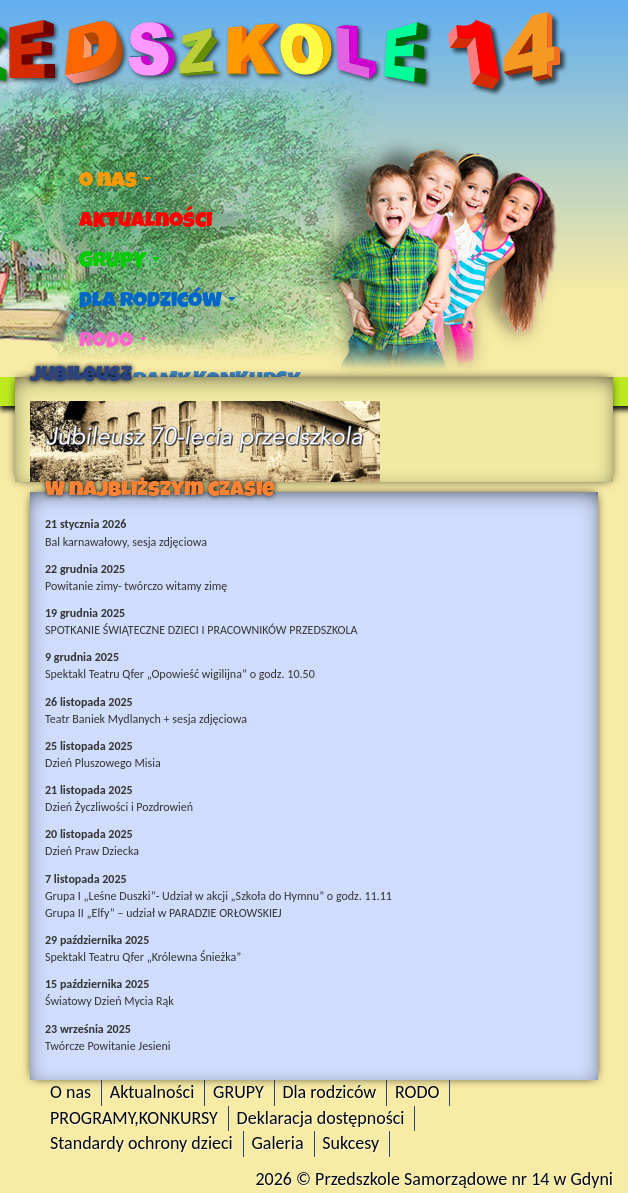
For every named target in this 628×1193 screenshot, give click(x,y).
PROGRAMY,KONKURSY (134, 1118)
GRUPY (119, 260)
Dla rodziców (157, 300)
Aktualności (145, 220)
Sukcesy (350, 1143)
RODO (113, 340)
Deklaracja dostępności (321, 1118)
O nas (115, 180)
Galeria (277, 1143)
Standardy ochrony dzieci (141, 1143)
